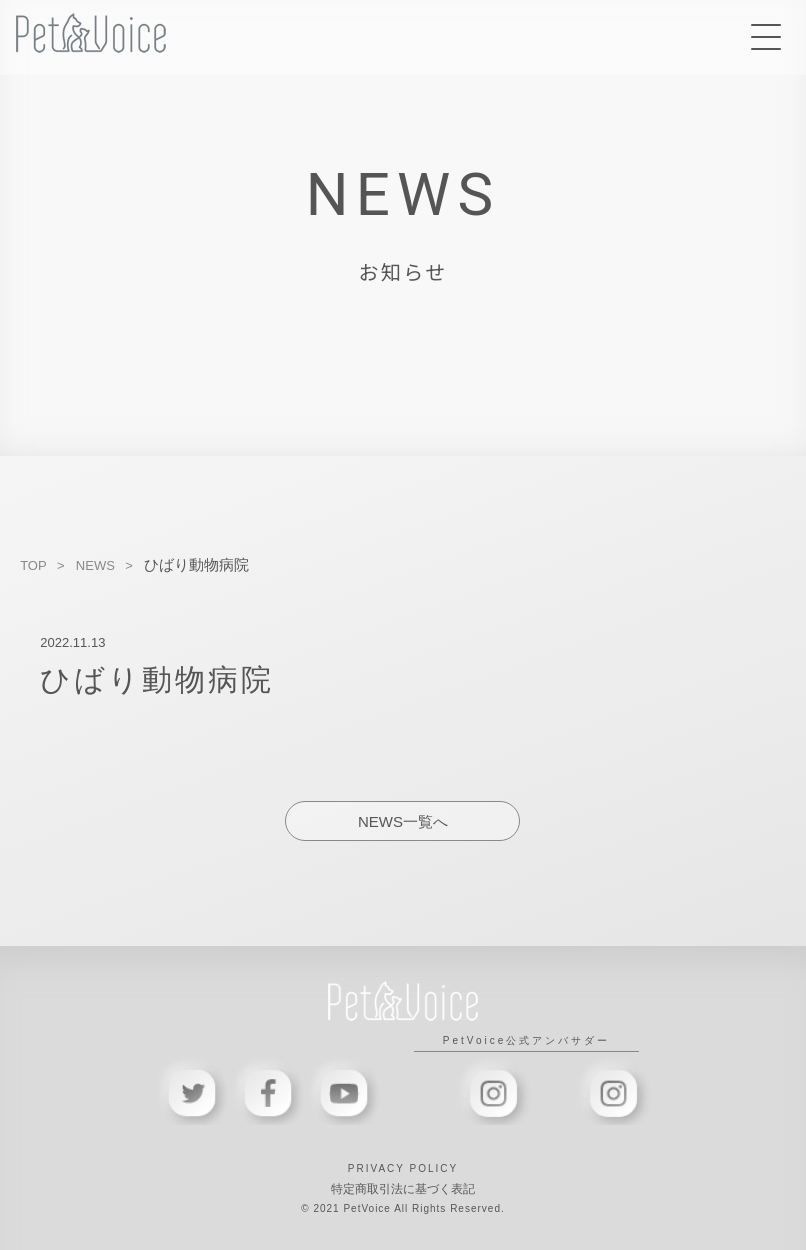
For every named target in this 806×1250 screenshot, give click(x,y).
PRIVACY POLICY (403, 1168)
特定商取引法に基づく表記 (403, 1189)
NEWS (95, 565)
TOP (33, 565)
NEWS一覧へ (403, 821)
